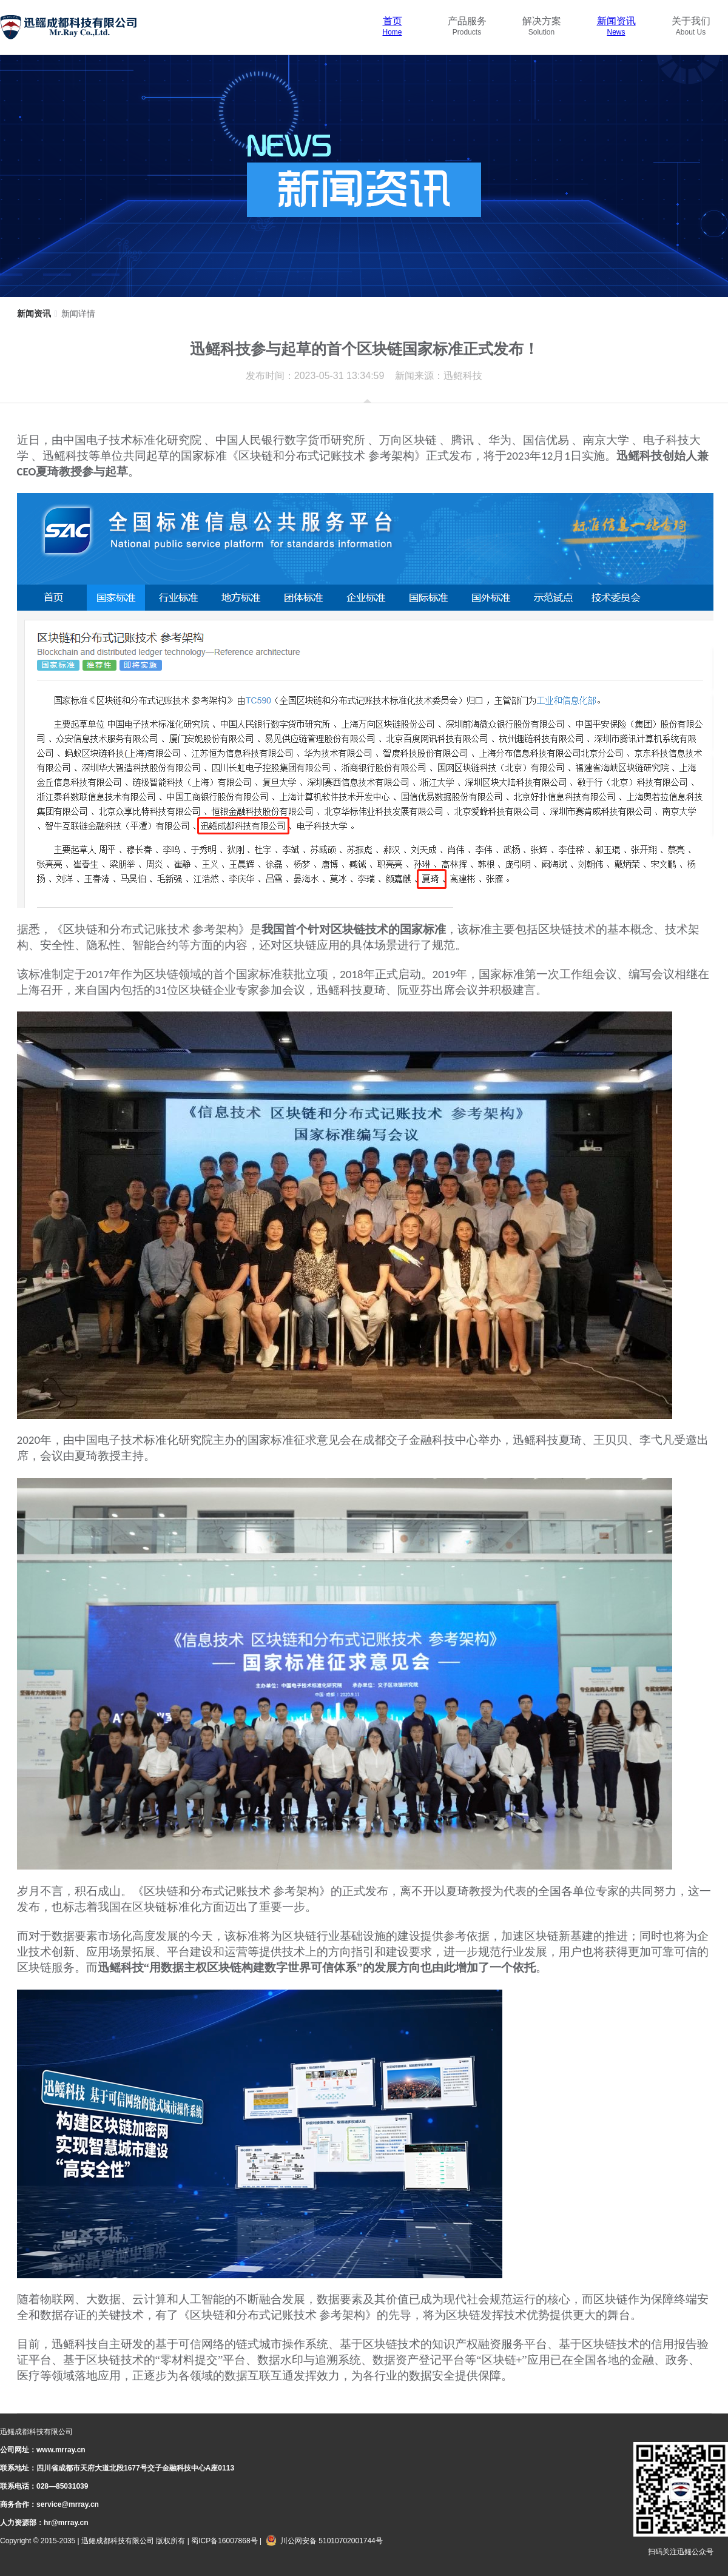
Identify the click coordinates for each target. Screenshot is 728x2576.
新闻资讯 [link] (34, 313)
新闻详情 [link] (78, 313)
